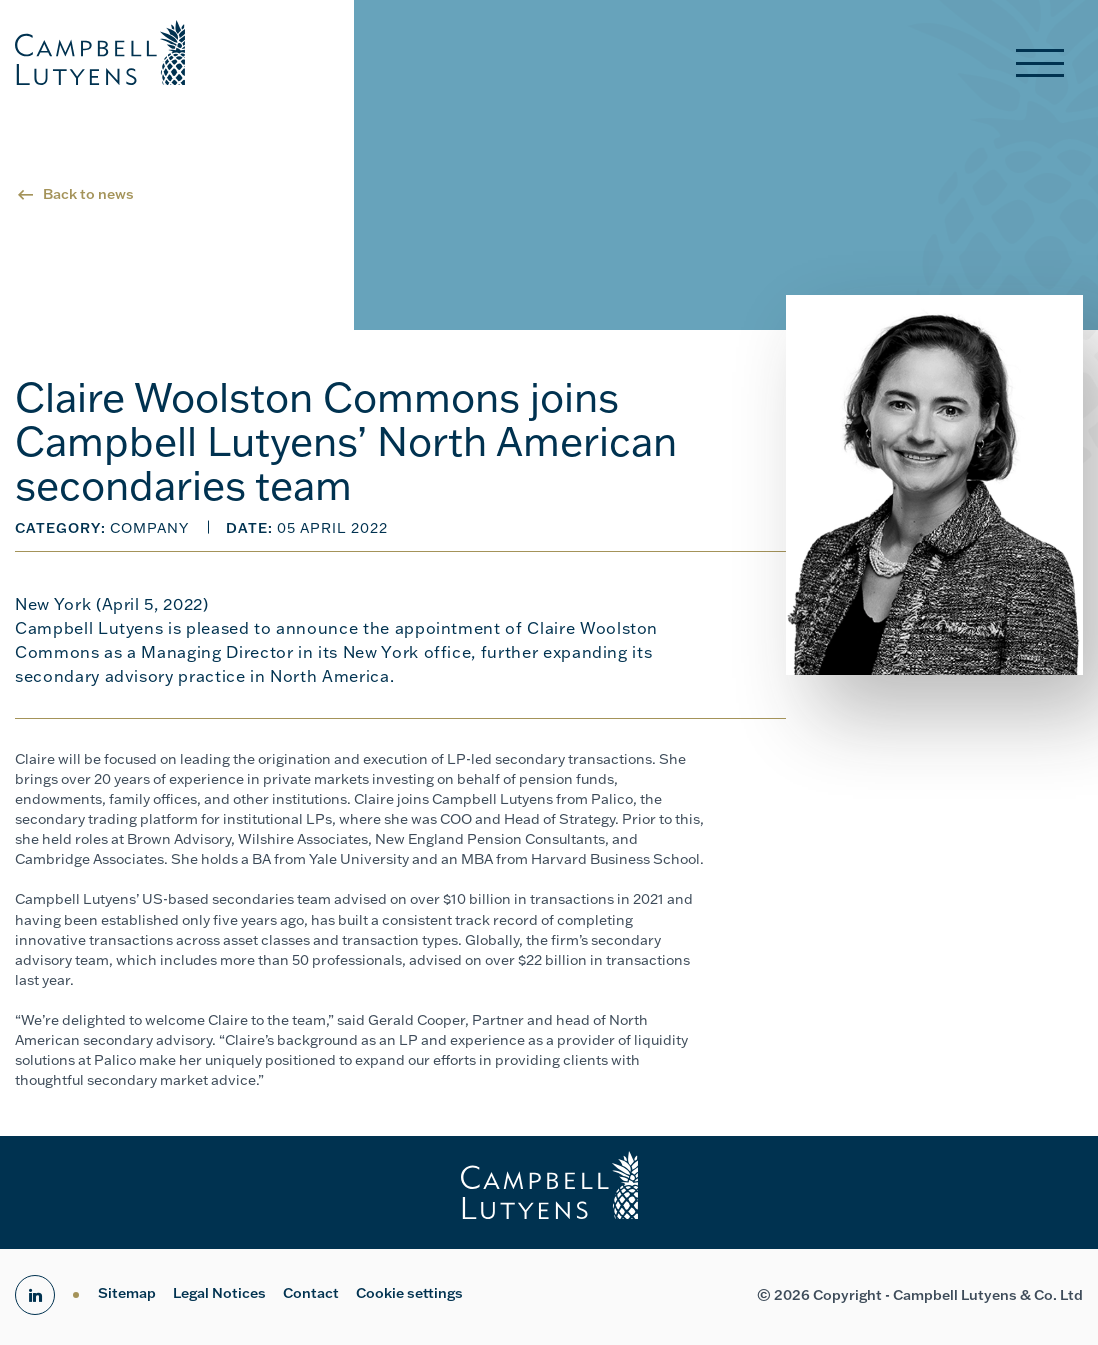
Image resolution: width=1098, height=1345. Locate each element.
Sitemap (127, 1293)
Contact (311, 1293)
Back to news (88, 194)
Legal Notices (219, 1293)
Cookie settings (409, 1293)
